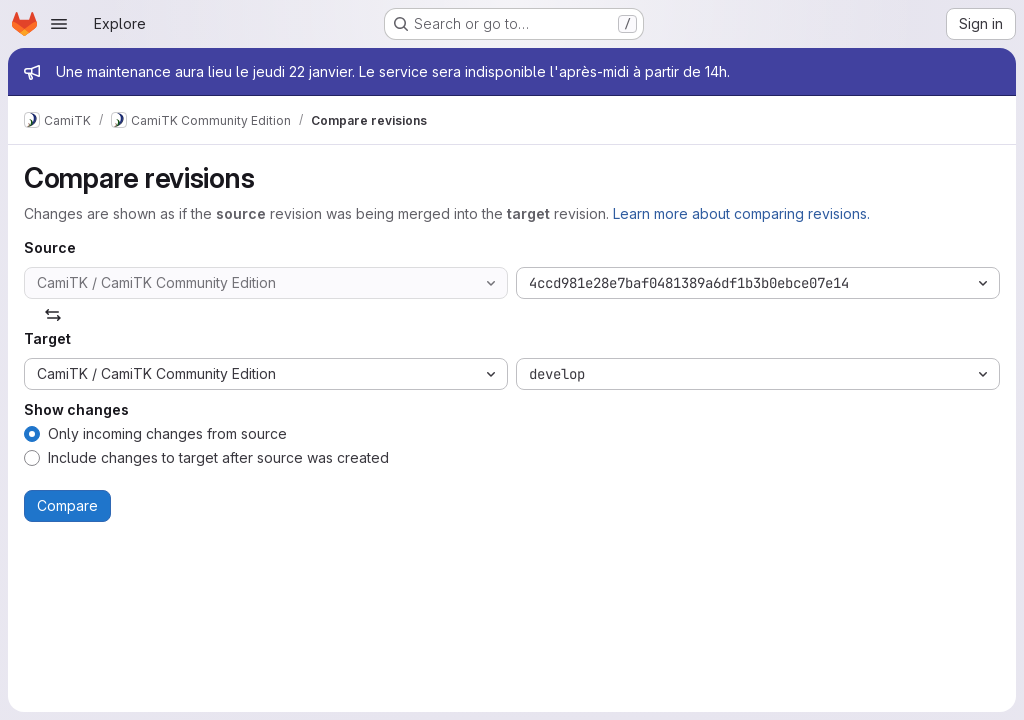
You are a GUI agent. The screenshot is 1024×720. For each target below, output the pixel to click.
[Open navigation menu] (59, 24)
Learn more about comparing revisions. (741, 213)
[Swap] (53, 315)
